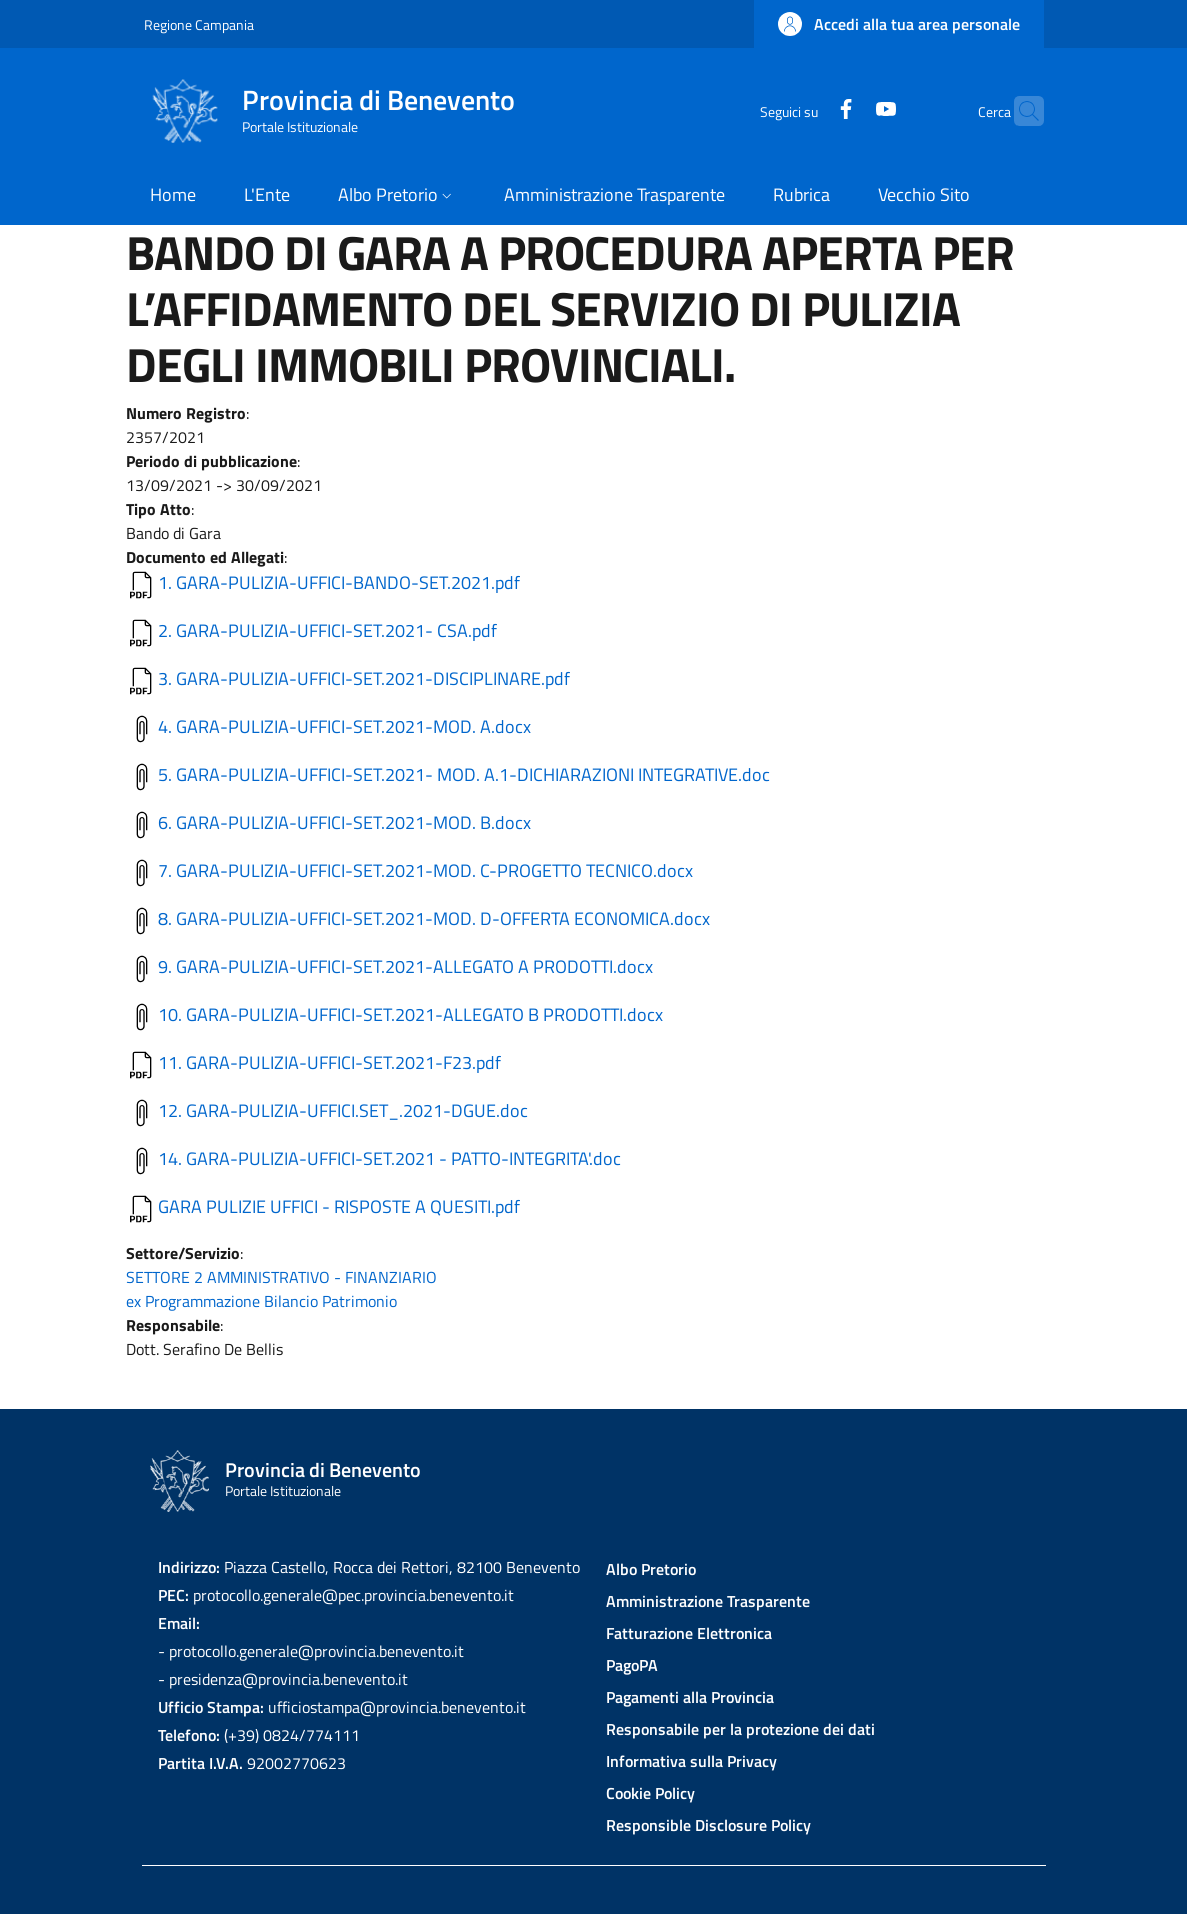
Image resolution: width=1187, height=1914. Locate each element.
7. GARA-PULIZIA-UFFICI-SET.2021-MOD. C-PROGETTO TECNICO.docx (425, 870)
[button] (899, 24)
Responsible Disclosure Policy (708, 1825)
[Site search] (1020, 111)
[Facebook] (807, 110)
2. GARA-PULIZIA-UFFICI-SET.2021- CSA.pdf (327, 630)
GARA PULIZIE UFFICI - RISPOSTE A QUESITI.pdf (339, 1206)
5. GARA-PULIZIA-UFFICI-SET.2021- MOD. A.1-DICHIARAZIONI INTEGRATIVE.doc (464, 774)
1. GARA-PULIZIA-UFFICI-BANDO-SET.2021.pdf (339, 582)
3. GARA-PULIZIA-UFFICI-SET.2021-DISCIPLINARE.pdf (364, 678)
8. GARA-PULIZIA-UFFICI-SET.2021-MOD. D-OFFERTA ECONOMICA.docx (434, 918)
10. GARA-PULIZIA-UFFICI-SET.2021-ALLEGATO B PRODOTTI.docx (410, 1014)
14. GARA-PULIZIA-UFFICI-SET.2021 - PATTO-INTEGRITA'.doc (389, 1158)
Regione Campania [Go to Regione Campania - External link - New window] (199, 24)
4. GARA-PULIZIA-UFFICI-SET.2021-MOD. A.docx (344, 726)
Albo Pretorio (651, 1569)
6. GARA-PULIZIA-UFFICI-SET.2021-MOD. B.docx (344, 822)
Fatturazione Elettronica (689, 1633)
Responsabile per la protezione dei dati (740, 1729)
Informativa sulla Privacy (691, 1761)
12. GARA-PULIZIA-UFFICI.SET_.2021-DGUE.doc (343, 1110)
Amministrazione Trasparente (708, 1601)
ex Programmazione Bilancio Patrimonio (261, 1301)
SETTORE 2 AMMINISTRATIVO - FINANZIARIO (281, 1277)
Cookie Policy (650, 1793)
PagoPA (632, 1665)
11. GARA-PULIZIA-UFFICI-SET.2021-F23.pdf (329, 1062)
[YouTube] (847, 110)
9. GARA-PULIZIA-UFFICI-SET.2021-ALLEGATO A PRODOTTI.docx (405, 966)
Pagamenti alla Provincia (690, 1697)
